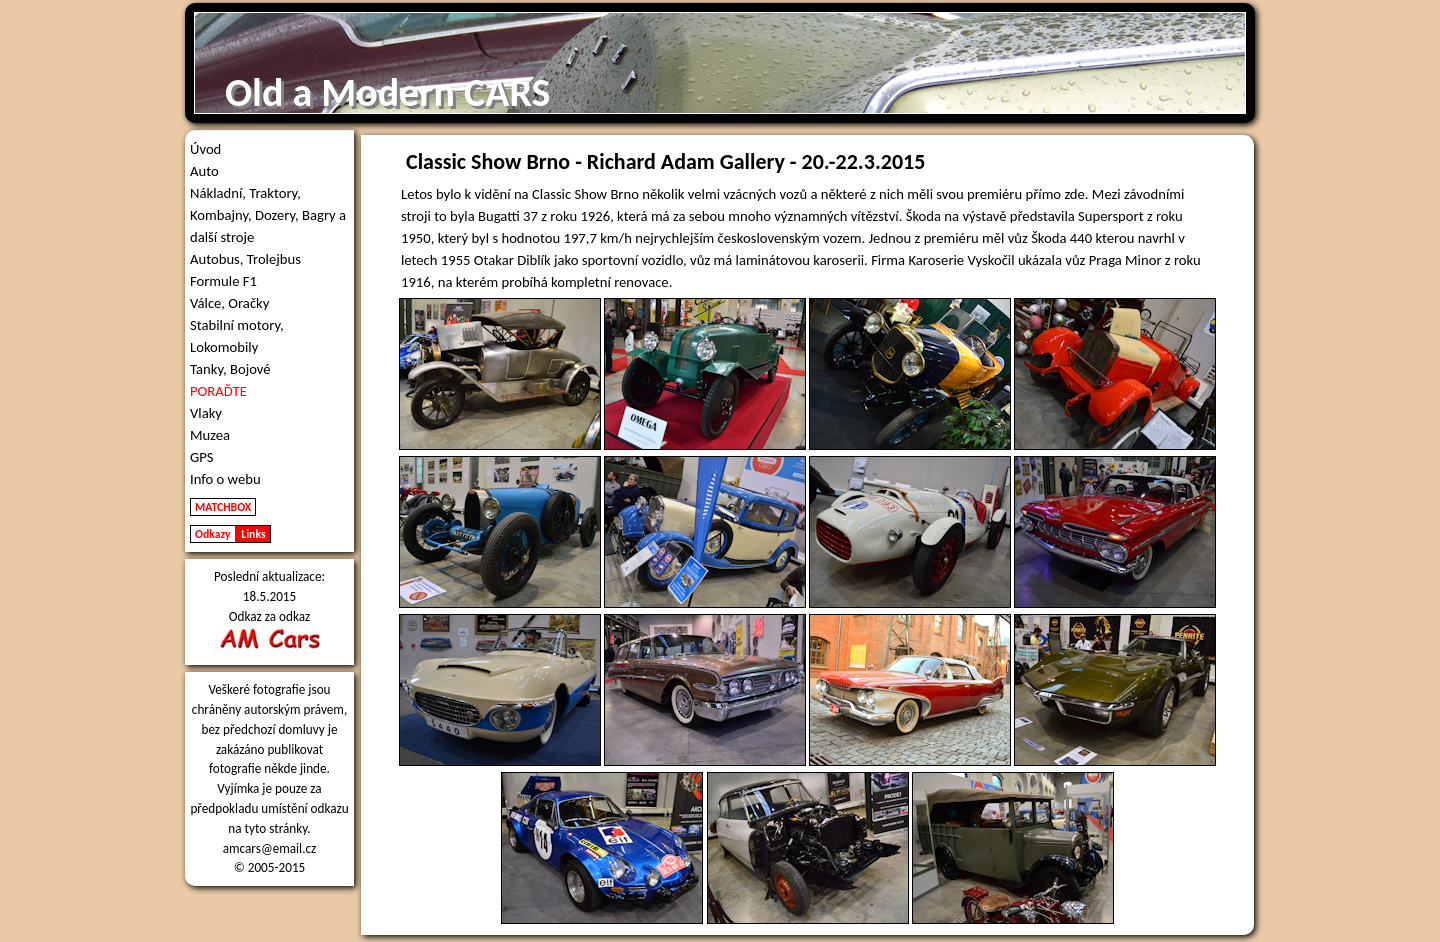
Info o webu (225, 479)
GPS (202, 457)
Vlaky (206, 413)
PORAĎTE (218, 391)
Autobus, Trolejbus (245, 259)
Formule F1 (223, 281)
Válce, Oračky (229, 303)
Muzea (210, 435)
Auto (204, 171)
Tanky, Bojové (230, 369)
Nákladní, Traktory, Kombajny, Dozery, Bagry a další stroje (268, 215)
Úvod (205, 149)
